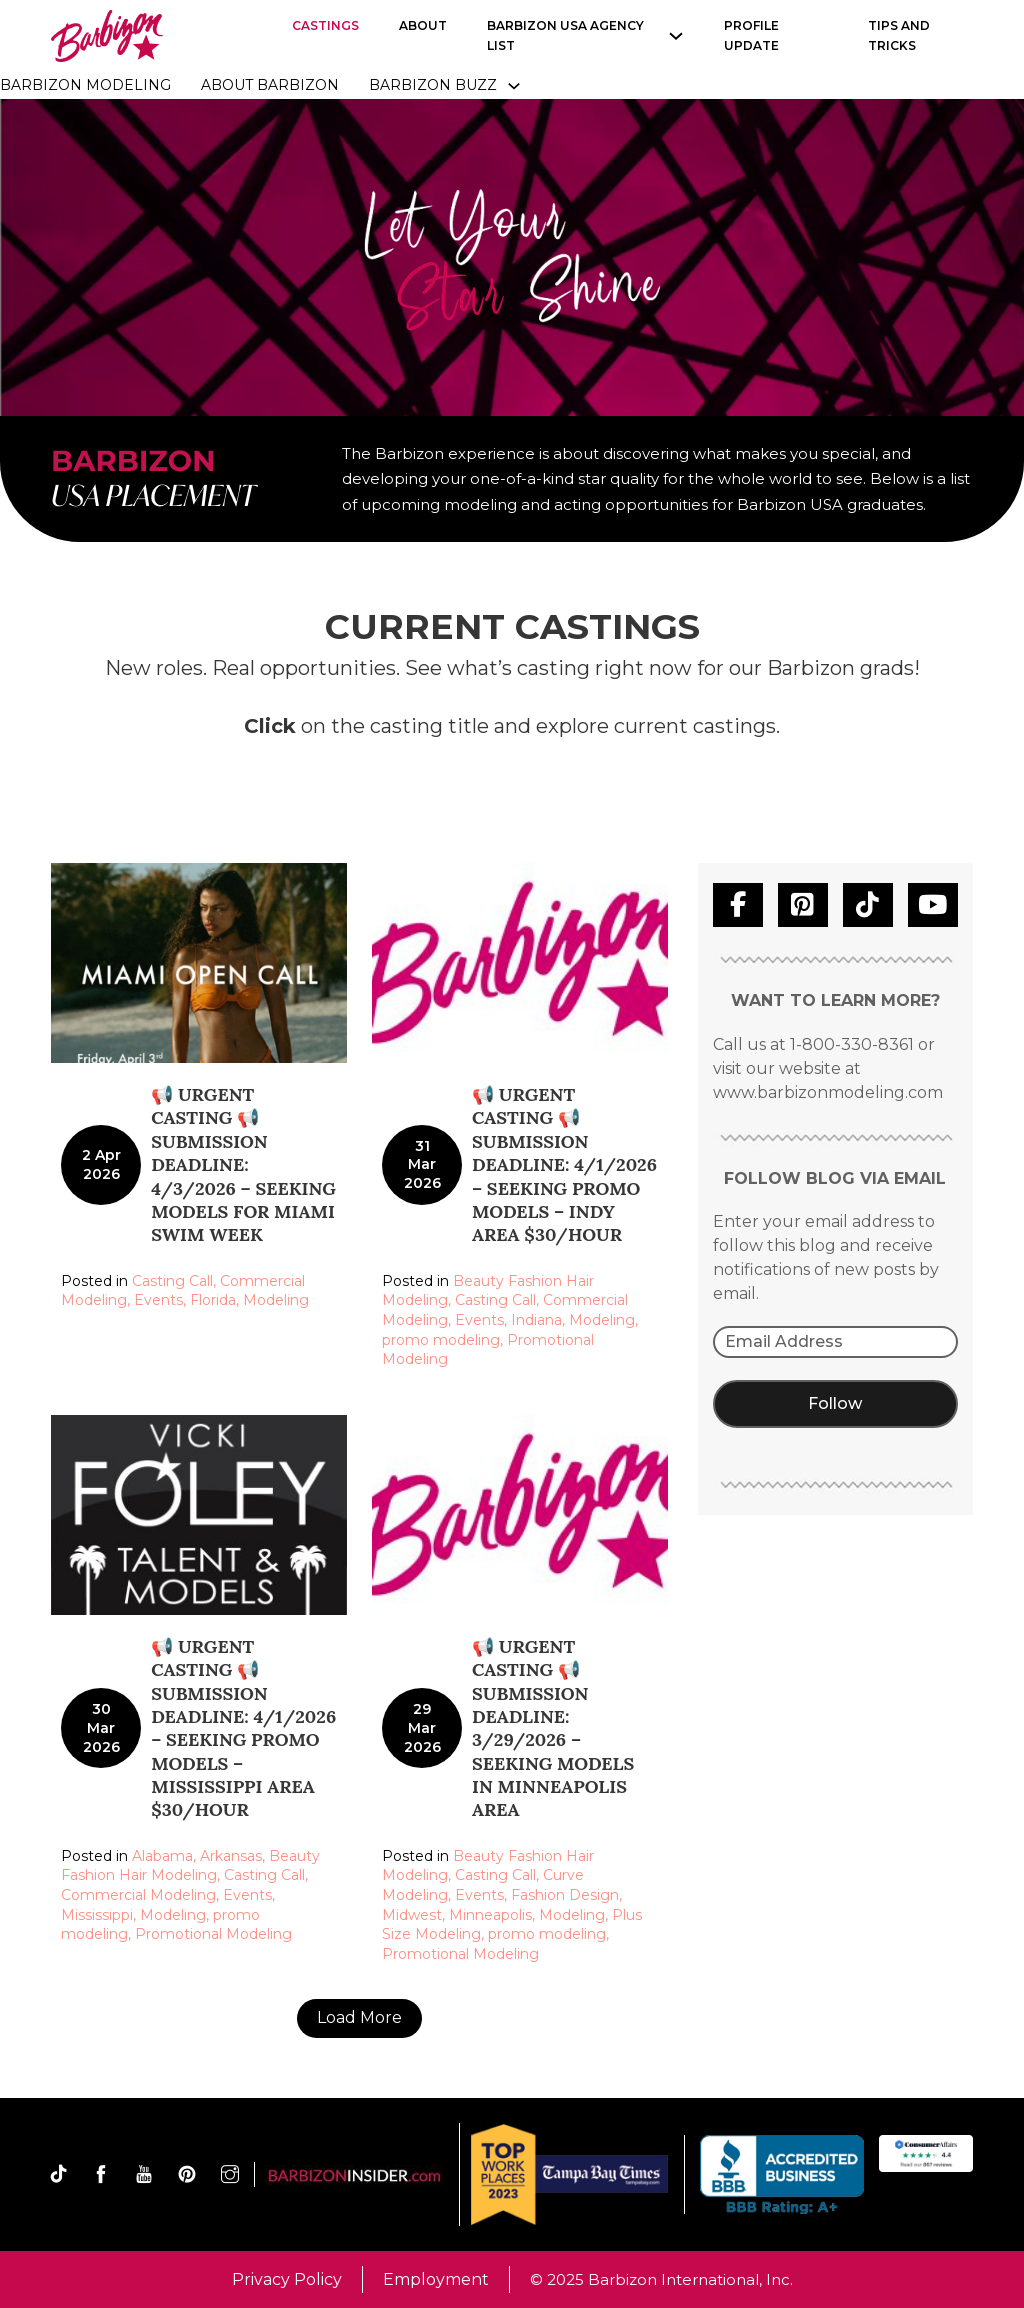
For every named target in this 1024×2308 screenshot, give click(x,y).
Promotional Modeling (213, 1934)
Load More (359, 2017)
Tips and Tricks (899, 35)
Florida (213, 1300)
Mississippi (97, 1915)
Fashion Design (565, 1895)
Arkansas (231, 1856)
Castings (325, 25)
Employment (436, 2279)
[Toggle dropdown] (514, 86)
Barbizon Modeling (85, 85)
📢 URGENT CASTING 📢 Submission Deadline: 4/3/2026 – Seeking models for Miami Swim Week (243, 1164)
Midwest (412, 1915)
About (423, 25)
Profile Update (751, 35)
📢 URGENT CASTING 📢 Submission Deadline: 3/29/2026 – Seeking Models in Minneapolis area (553, 1728)
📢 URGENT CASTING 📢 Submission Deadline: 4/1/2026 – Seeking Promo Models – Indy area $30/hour (564, 1164)
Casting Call (172, 1281)
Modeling (276, 1300)
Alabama (162, 1856)
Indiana (536, 1320)
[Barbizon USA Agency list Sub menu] (676, 36)
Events (158, 1300)
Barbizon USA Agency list (565, 35)
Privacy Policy (287, 2279)
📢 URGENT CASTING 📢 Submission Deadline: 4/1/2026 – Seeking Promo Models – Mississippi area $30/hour (243, 1728)
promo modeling (441, 1340)
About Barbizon (270, 85)
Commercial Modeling (138, 1895)
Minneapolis (490, 1915)
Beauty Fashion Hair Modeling (190, 1866)
